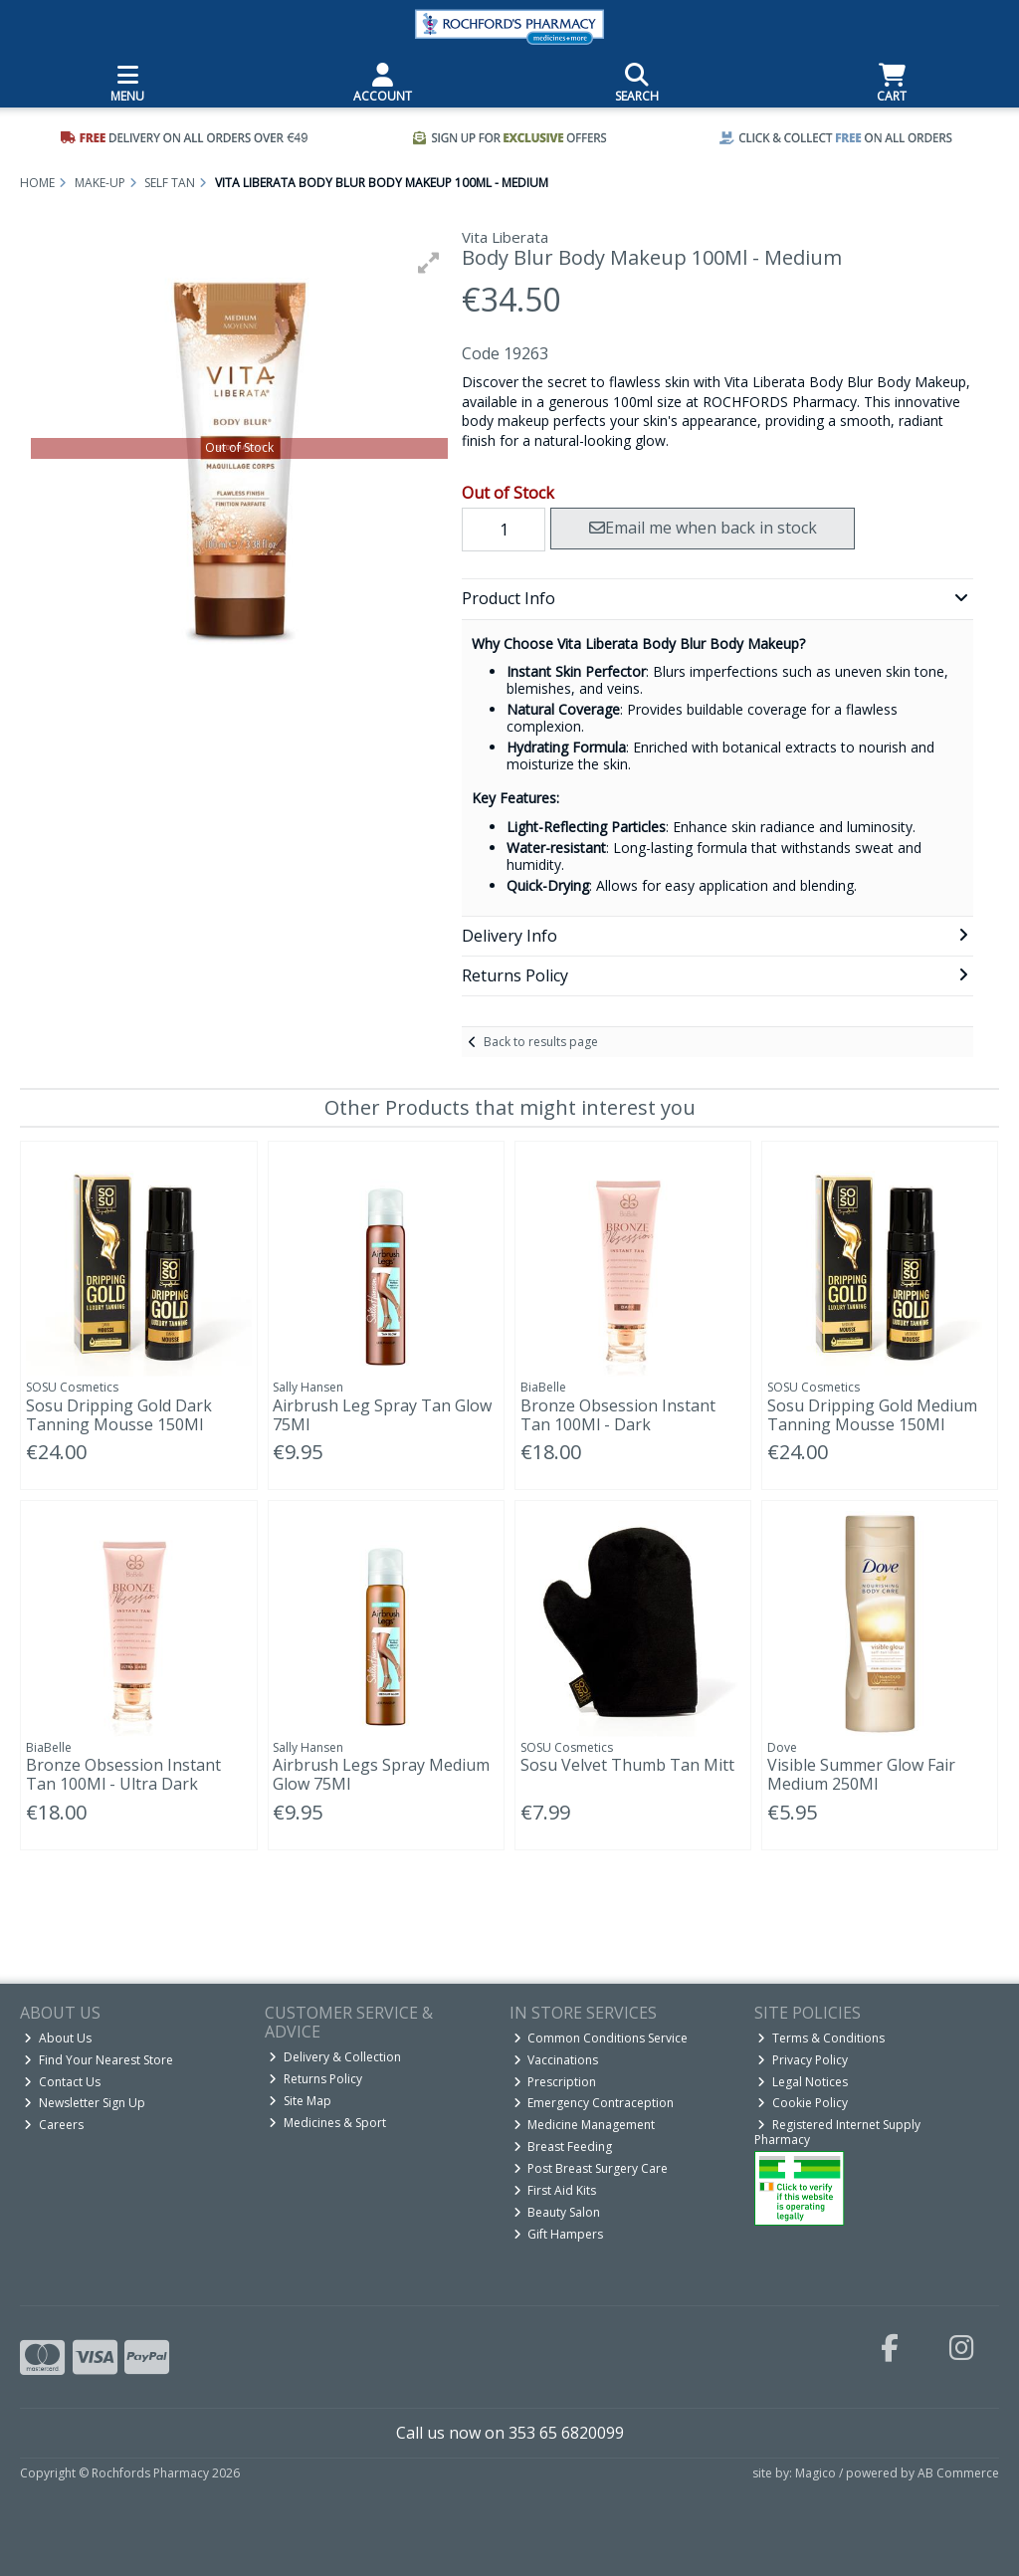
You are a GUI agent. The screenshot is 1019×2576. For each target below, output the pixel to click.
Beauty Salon (557, 2212)
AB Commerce (958, 2473)
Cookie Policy (802, 2102)
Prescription (555, 2081)
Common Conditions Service (601, 2038)
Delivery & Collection (335, 2056)
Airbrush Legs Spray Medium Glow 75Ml (381, 1774)
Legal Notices (802, 2081)
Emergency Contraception (594, 2102)
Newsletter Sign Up (84, 2102)
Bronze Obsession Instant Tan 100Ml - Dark (617, 1415)
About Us (58, 2038)
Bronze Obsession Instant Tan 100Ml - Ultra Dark (123, 1774)
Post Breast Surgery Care (591, 2168)
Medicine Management (584, 2124)
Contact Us (62, 2081)
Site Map (300, 2100)
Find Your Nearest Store (98, 2059)
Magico (815, 2473)
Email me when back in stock (703, 527)
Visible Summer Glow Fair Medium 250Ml (861, 1774)
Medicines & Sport (327, 2122)
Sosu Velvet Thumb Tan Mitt (627, 1765)
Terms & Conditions (821, 2038)
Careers (54, 2124)
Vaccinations (556, 2059)
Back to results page (541, 1041)
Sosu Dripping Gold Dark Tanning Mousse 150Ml (119, 1415)
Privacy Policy (802, 2059)
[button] (429, 263)
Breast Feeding (563, 2146)
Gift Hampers (558, 2234)
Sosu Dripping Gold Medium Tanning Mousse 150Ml (872, 1415)
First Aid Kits (555, 2190)
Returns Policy (315, 2078)
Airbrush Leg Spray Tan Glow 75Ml (382, 1415)
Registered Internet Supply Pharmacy (837, 2131)
